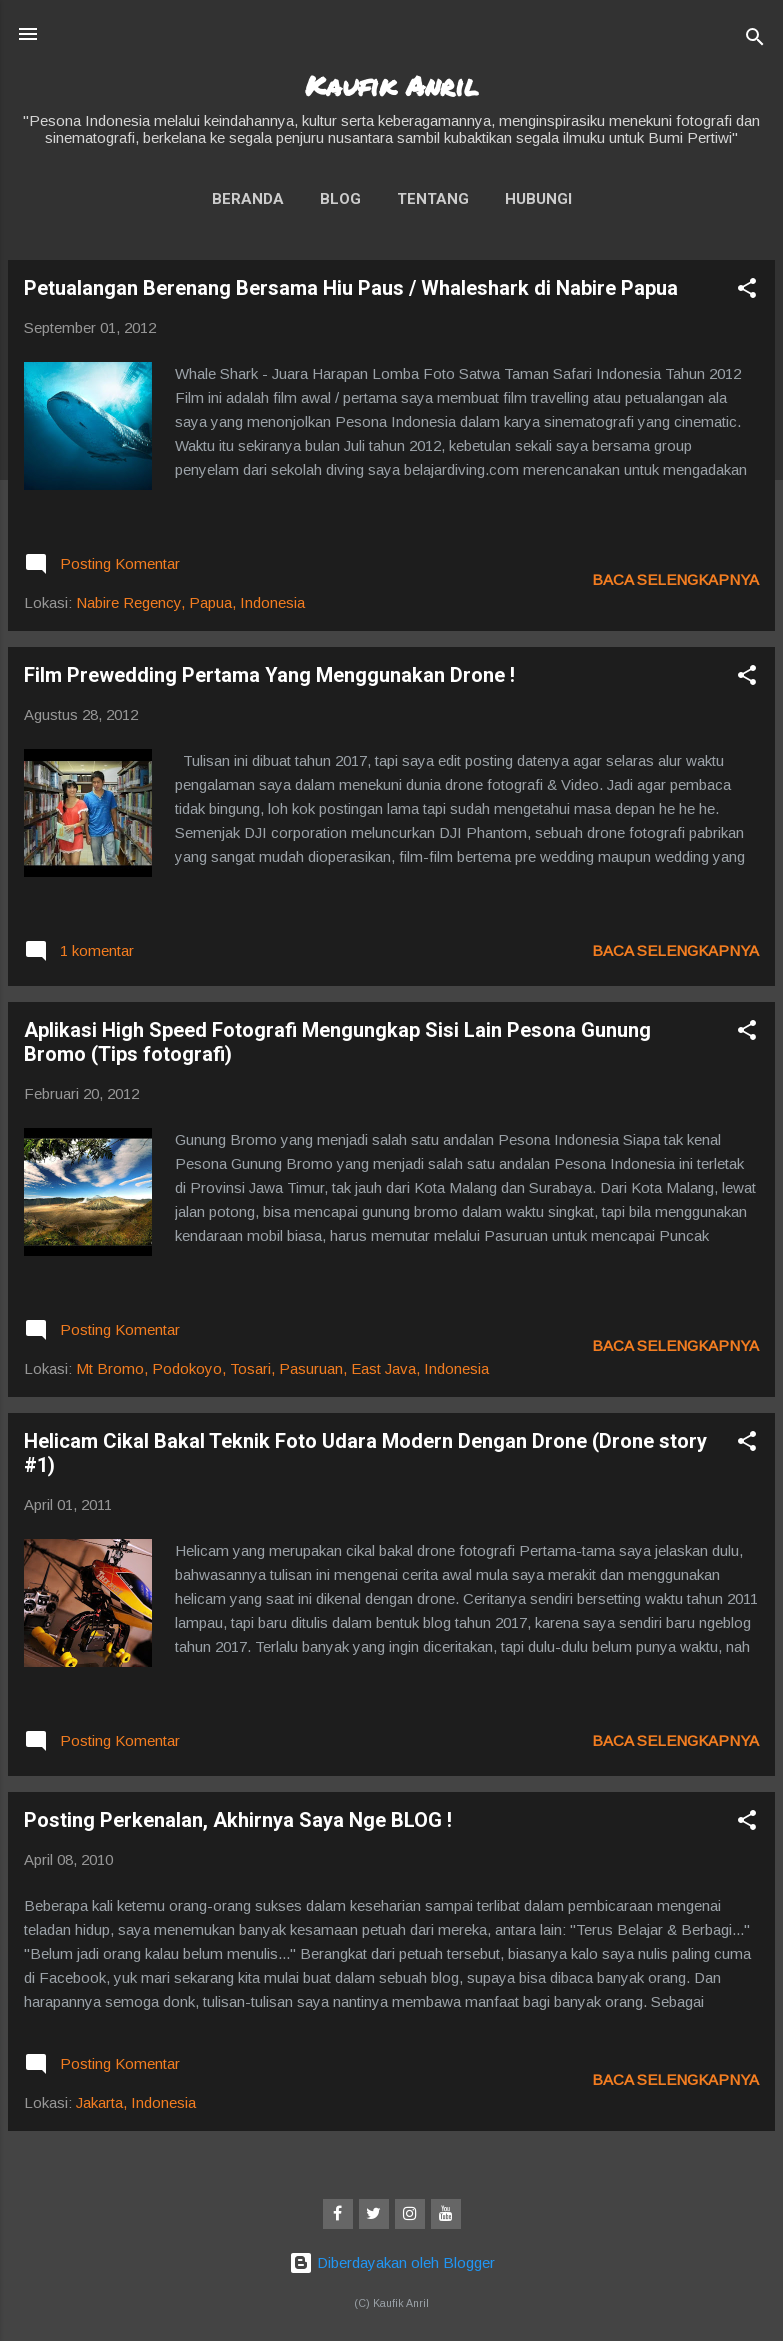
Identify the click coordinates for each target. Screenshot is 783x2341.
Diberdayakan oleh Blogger (392, 2262)
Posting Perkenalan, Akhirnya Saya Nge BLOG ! (238, 1820)
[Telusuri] (755, 40)
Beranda (248, 199)
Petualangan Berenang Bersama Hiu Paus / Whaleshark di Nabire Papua (351, 288)
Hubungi (538, 199)
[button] (747, 291)
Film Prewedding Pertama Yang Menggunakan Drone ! (269, 675)
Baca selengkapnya (675, 579)
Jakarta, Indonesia (136, 2102)
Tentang (433, 199)
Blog (340, 199)
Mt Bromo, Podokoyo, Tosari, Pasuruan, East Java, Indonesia (282, 1368)
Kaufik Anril (391, 85)
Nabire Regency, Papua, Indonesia (190, 602)
